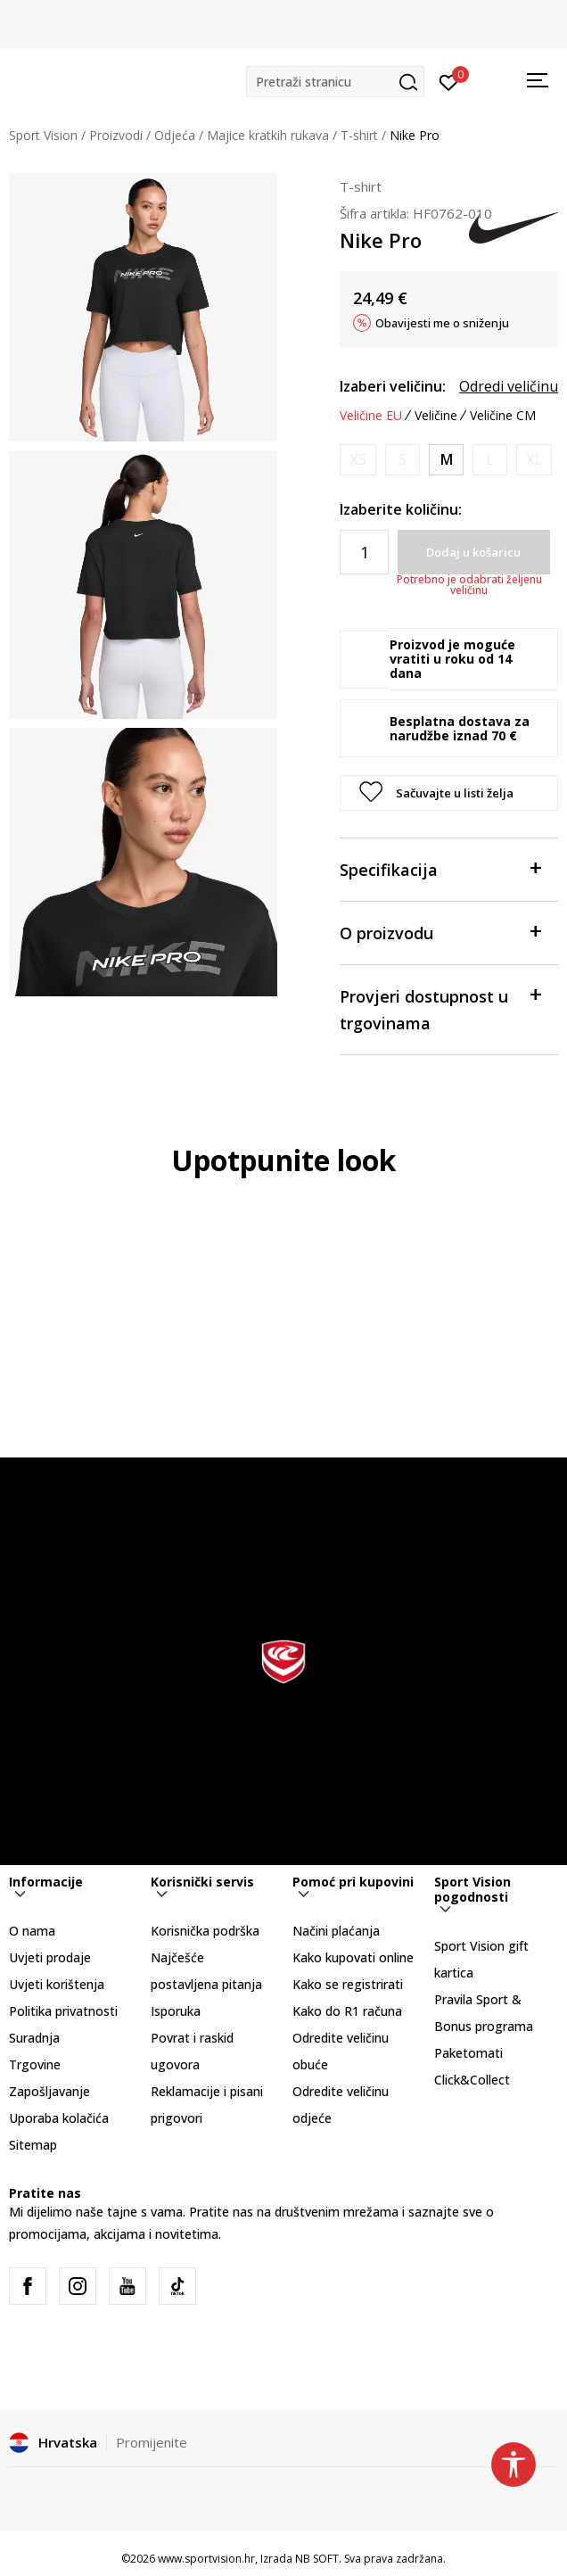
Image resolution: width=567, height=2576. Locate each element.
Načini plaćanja (336, 1930)
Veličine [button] (436, 416)
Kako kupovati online (353, 1957)
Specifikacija (440, 868)
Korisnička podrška (205, 1930)
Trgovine (35, 2064)
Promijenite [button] (151, 2442)
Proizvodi (116, 135)
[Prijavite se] (449, 81)
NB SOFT (317, 2558)
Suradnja (34, 2037)
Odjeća (174, 135)
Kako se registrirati (347, 1984)
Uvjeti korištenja (56, 1984)
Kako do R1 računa (347, 2010)
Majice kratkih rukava (268, 135)
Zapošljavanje (49, 2091)
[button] (335, 81)
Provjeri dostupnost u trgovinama (440, 1008)
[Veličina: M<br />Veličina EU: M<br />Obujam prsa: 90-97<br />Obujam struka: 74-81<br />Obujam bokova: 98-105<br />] (446, 459)
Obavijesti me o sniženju (442, 323)
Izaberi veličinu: (393, 386)
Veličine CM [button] (503, 416)
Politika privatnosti (63, 2010)
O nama (32, 1930)
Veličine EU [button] (371, 416)
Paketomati (468, 2052)
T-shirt (359, 135)
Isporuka (176, 2010)
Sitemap (33, 2144)
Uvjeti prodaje (50, 1957)
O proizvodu (440, 932)
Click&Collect (472, 2079)
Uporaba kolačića (59, 2118)
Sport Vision (43, 135)
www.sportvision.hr (206, 2558)
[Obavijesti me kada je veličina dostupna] (358, 459)
